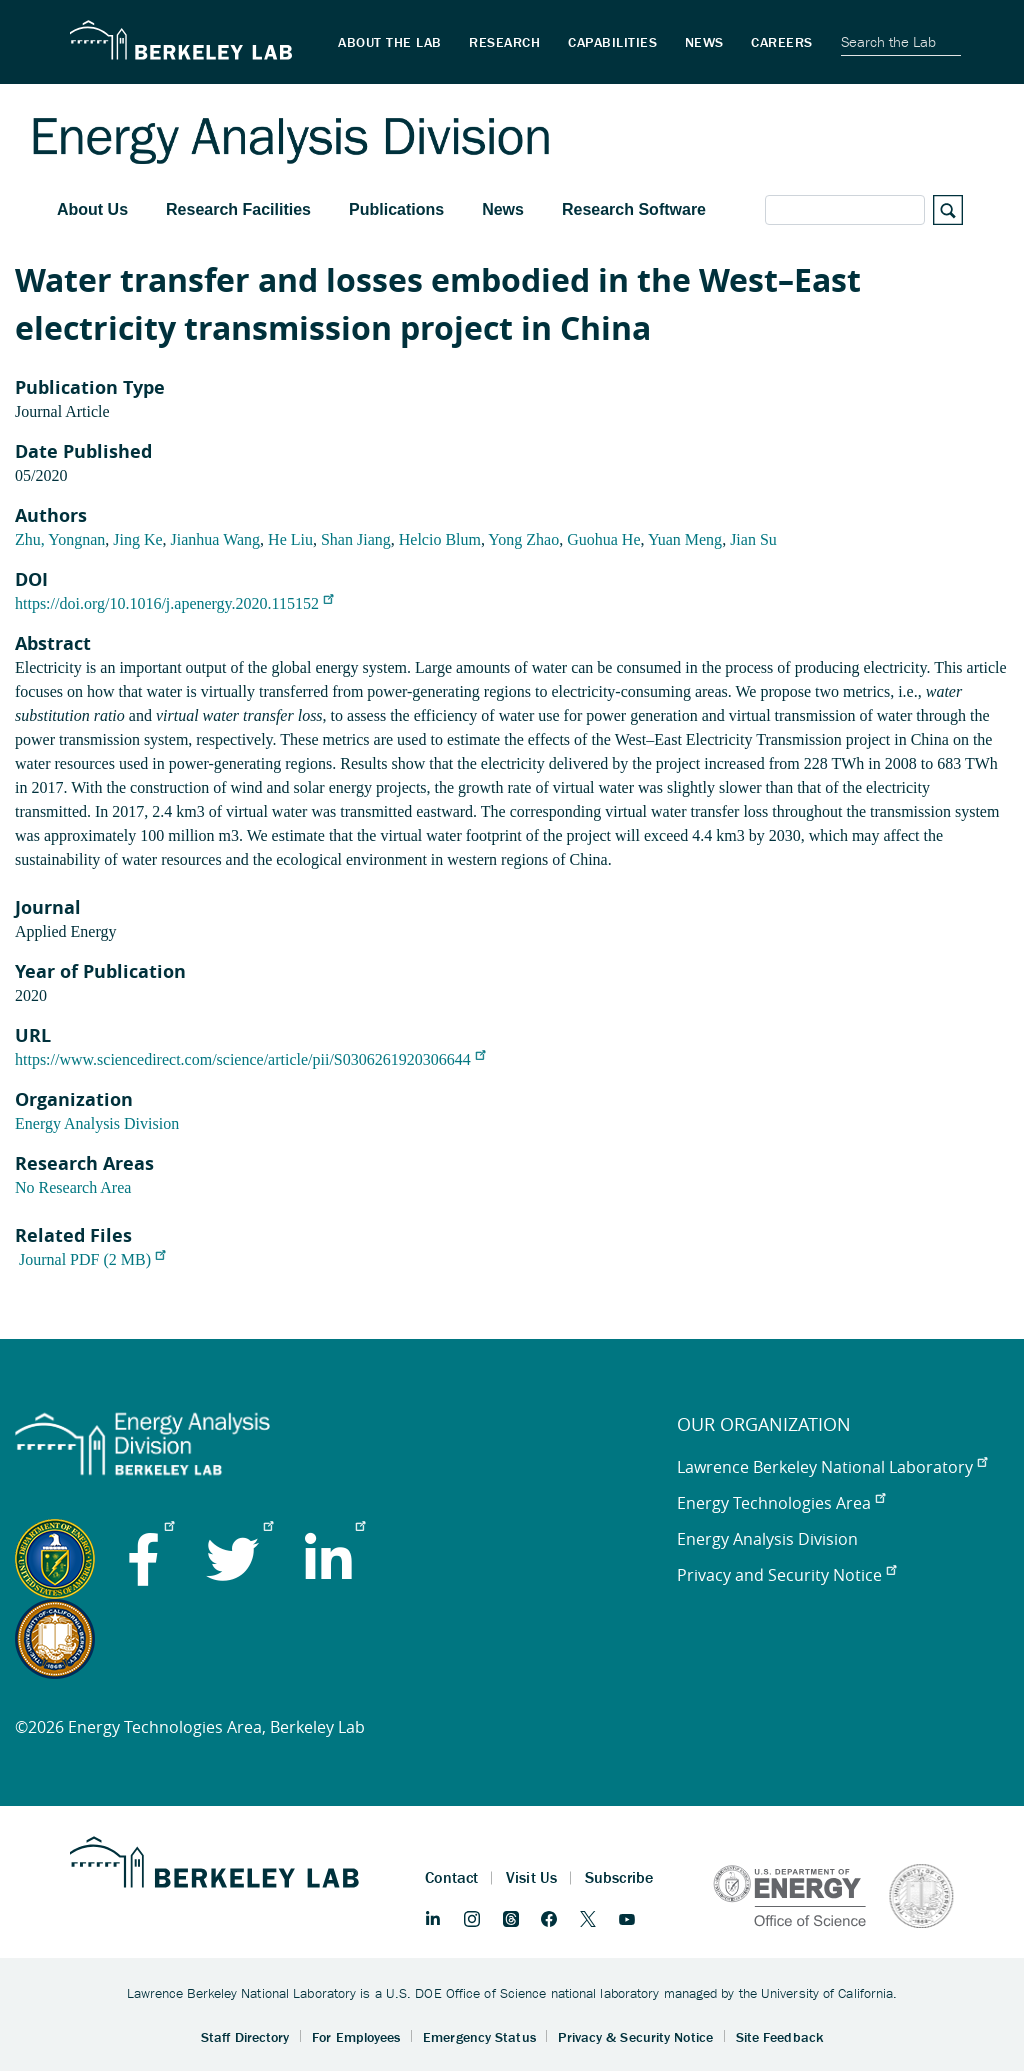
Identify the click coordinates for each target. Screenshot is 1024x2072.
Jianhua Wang (216, 539)
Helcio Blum (440, 539)
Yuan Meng (685, 539)
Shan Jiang (356, 539)
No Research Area (73, 1187)
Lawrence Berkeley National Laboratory (832, 1467)
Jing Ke (137, 539)
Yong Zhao (523, 539)
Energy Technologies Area (781, 1503)
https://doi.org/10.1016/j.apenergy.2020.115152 (174, 603)
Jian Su (753, 539)
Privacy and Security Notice (786, 1575)
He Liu (290, 539)
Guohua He (603, 539)
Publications (396, 209)
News (503, 209)
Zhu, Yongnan (60, 539)
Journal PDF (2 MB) (92, 1259)
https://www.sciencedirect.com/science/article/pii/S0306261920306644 (250, 1059)
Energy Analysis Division (97, 1123)
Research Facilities (238, 209)
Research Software (634, 209)
